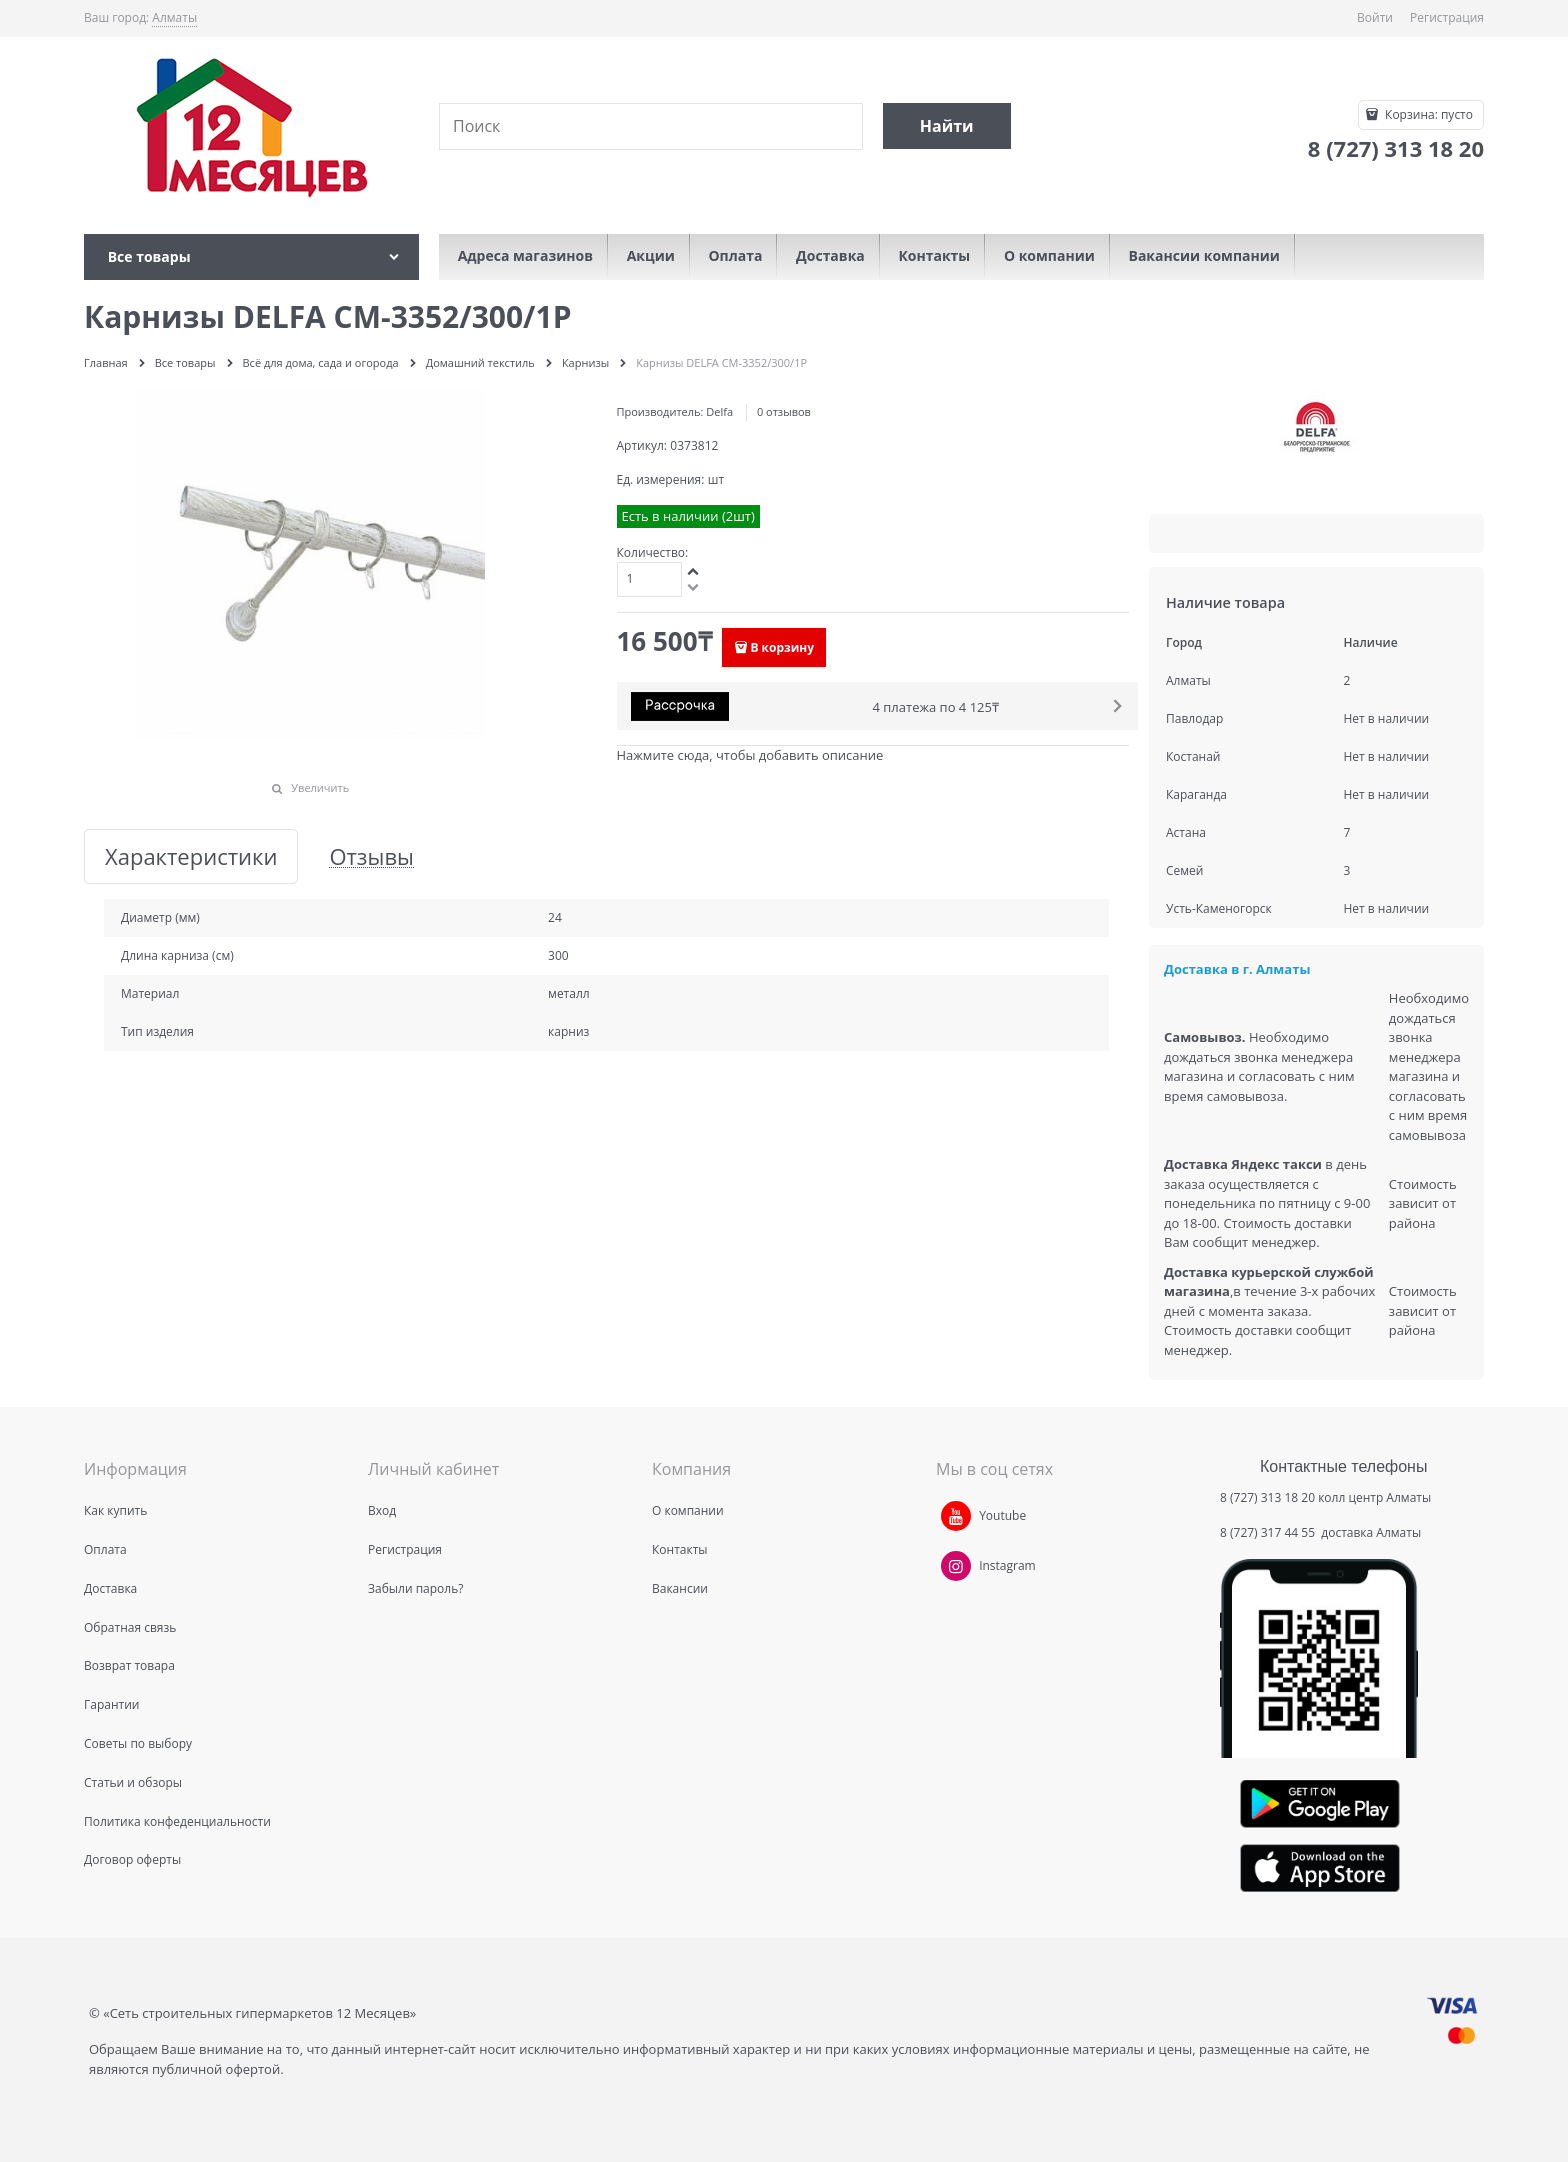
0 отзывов (784, 411)
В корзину (782, 647)
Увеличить (320, 787)
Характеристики (191, 856)
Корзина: (1427, 114)
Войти (1375, 17)
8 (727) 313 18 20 (1267, 1497)
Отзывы (371, 856)
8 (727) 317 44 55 (1269, 1532)
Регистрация (1447, 17)
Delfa (719, 411)
